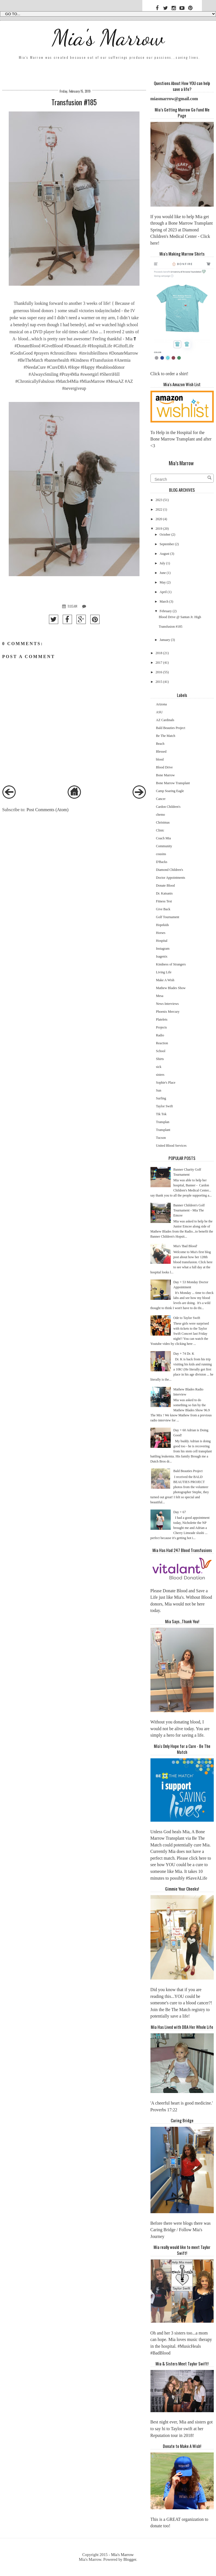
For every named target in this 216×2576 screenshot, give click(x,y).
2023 (159, 500)
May (162, 582)
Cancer (161, 799)
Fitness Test (164, 901)
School (160, 1051)
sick (158, 1067)
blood (160, 759)
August (164, 554)
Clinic (160, 830)
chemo (160, 815)
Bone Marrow (165, 775)
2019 (159, 529)
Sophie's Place (166, 1082)
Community (164, 846)
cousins (161, 854)
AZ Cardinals (165, 720)
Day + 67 (179, 1512)
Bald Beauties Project (170, 728)
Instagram (163, 949)
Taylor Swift (164, 1106)
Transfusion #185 (171, 627)
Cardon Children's (168, 807)
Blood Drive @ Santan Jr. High (180, 617)
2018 (159, 653)
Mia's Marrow (108, 37)
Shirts (160, 1059)
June (162, 573)
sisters (160, 1075)
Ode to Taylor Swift (186, 1318)
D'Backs (161, 862)
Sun (158, 1090)
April (162, 592)
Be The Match (165, 736)
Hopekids (162, 925)
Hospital (162, 941)
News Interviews (167, 1004)
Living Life (164, 972)
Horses (160, 933)
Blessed (161, 751)
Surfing (161, 1098)
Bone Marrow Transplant (173, 783)
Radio (160, 1035)
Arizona (161, 704)
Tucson (161, 1138)
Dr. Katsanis (164, 893)
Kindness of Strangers (171, 964)
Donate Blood (165, 885)
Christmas (163, 822)
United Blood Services (171, 1146)
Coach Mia (163, 838)
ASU (159, 712)
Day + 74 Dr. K (183, 1354)
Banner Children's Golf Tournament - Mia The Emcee (188, 1210)
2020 (159, 519)
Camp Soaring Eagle (170, 791)
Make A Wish (165, 980)
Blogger (129, 2559)
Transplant (163, 1130)
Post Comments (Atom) (47, 809)
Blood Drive (164, 767)
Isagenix (162, 956)
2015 (159, 682)
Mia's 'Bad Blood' (185, 1246)
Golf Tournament (167, 917)
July (162, 563)
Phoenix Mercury (168, 1012)
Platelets (162, 1019)
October (164, 534)
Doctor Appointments (170, 878)
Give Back (163, 909)
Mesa (159, 996)
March (163, 601)
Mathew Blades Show (171, 988)
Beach (160, 744)
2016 (159, 672)
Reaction (162, 1043)
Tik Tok (161, 1114)
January (164, 640)
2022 (159, 509)
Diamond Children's (169, 870)
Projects (161, 1027)
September (166, 544)
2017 (159, 663)
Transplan (163, 1122)
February (165, 611)
